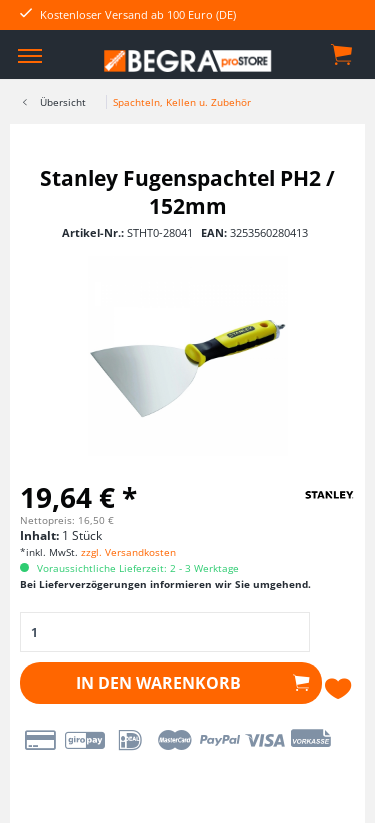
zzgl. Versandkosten (128, 552)
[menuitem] (30, 55)
